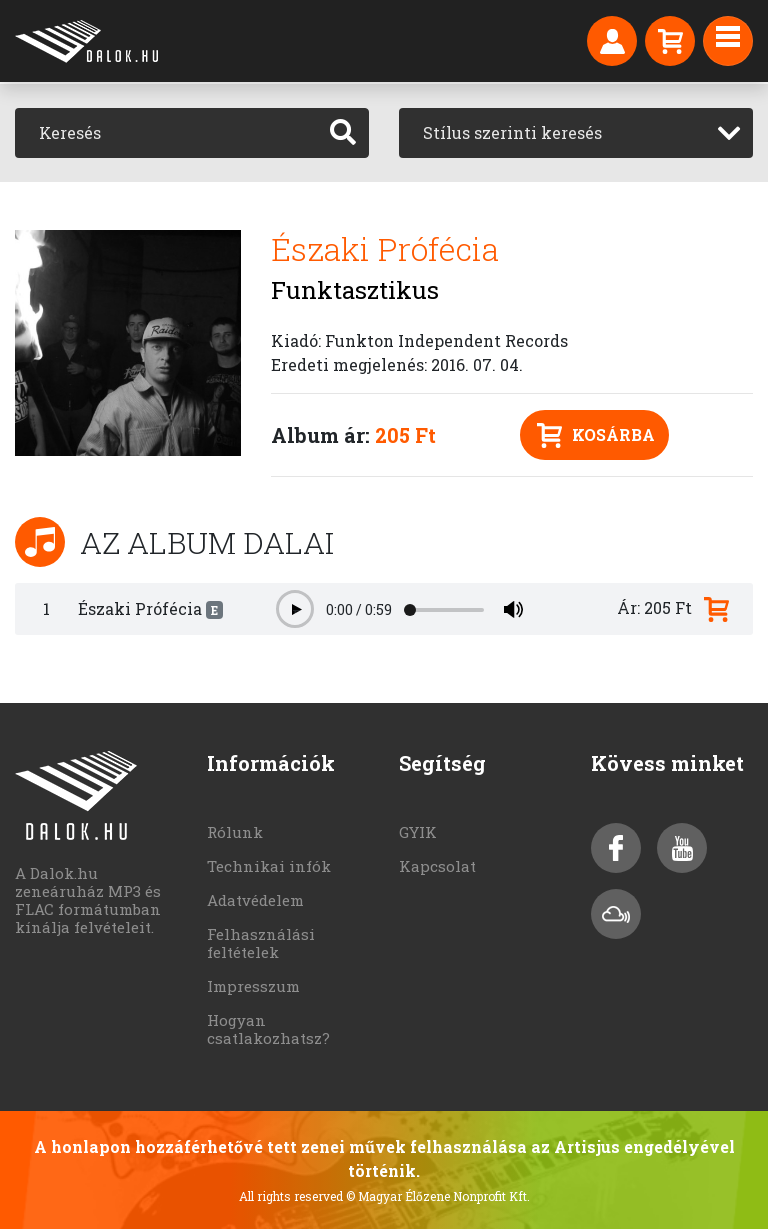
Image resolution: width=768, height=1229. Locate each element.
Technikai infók (269, 866)
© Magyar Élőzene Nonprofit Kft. (438, 1196)
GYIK (418, 832)
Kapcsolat (437, 866)
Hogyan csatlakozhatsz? (268, 1029)
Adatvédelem (255, 900)
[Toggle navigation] (728, 41)
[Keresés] (166, 133)
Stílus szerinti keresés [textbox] (512, 132)
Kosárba (596, 435)
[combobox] (576, 133)
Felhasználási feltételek (261, 943)
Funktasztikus (355, 290)
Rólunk (235, 832)
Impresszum (253, 986)
